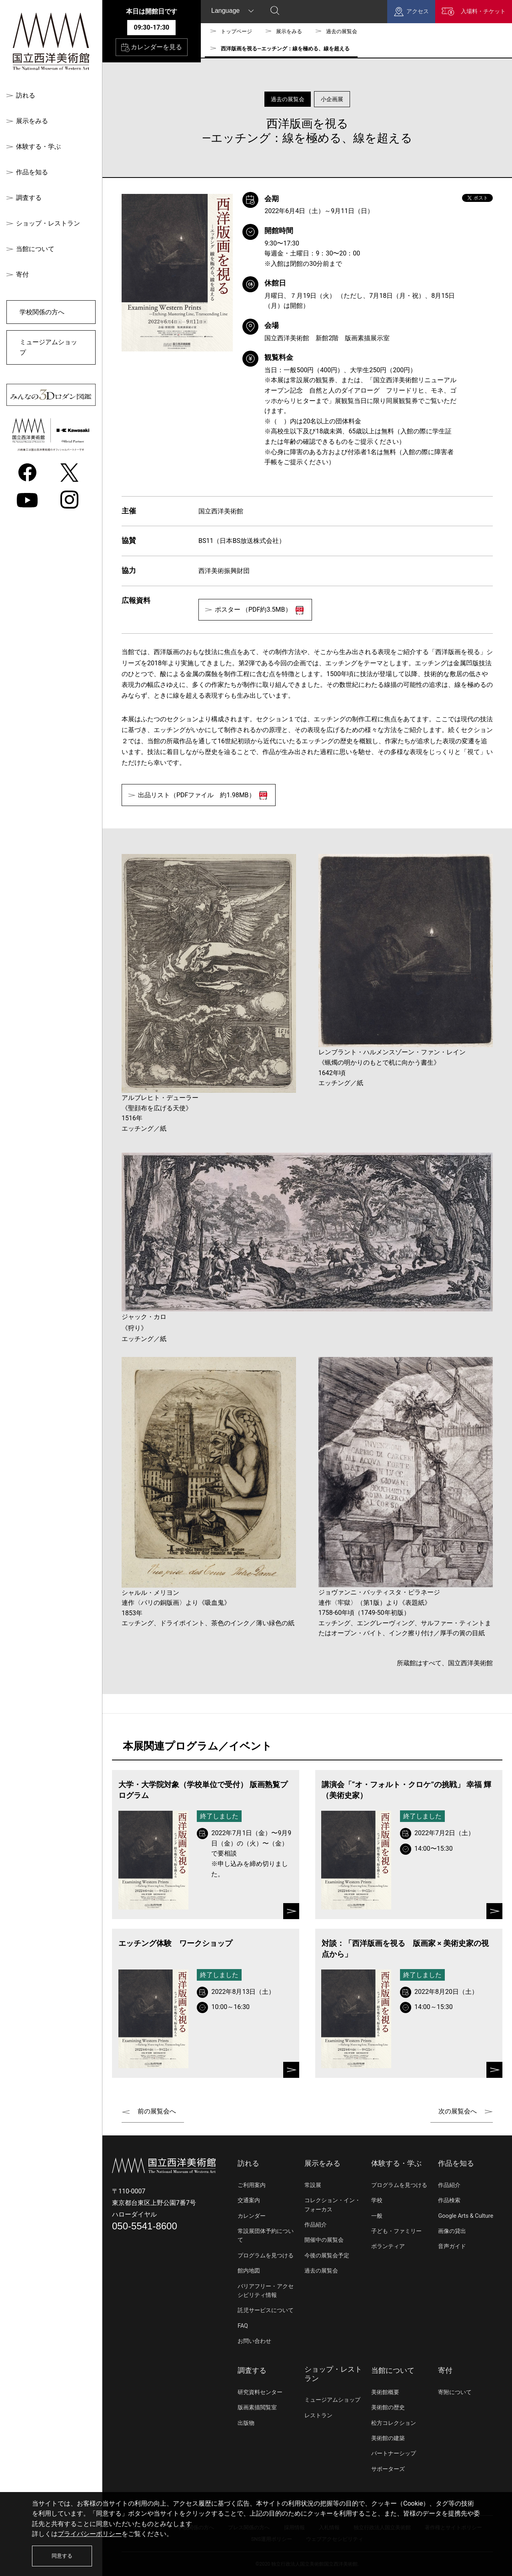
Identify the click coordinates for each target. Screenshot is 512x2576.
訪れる (25, 95)
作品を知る (32, 172)
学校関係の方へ (42, 312)
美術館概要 (385, 2392)
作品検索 (449, 2200)
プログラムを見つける (266, 2255)
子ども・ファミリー (396, 2231)
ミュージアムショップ (48, 347)
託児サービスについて (266, 2310)
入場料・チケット (483, 11)
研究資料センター (260, 2392)
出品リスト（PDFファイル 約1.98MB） (202, 795)
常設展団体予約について (266, 2235)
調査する (29, 198)
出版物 (246, 2423)
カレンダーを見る (151, 47)
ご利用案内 (252, 2185)
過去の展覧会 (341, 31)
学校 (376, 2200)
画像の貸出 (452, 2231)
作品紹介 (315, 2224)
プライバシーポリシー (90, 2534)
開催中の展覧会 (324, 2240)
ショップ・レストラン (48, 223)
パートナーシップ (393, 2453)
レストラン (318, 2415)
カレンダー (252, 2216)
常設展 (312, 2185)
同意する (62, 2556)
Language (225, 10)
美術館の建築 (388, 2438)
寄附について (455, 2392)
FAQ (243, 2326)
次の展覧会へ (457, 2111)
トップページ (236, 31)
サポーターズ (388, 2469)
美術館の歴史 (388, 2407)
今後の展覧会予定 (326, 2255)
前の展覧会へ (157, 2111)
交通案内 (249, 2200)
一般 (376, 2216)
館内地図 (249, 2270)
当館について (35, 249)
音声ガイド (452, 2246)
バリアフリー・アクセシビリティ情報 (266, 2291)
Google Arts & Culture (465, 2216)
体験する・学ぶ (38, 146)
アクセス (417, 11)
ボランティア (388, 2246)
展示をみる (32, 121)
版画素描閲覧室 (257, 2407)
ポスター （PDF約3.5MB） (259, 610)
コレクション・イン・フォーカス (332, 2205)
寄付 (22, 274)
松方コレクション (393, 2423)
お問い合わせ (254, 2341)
